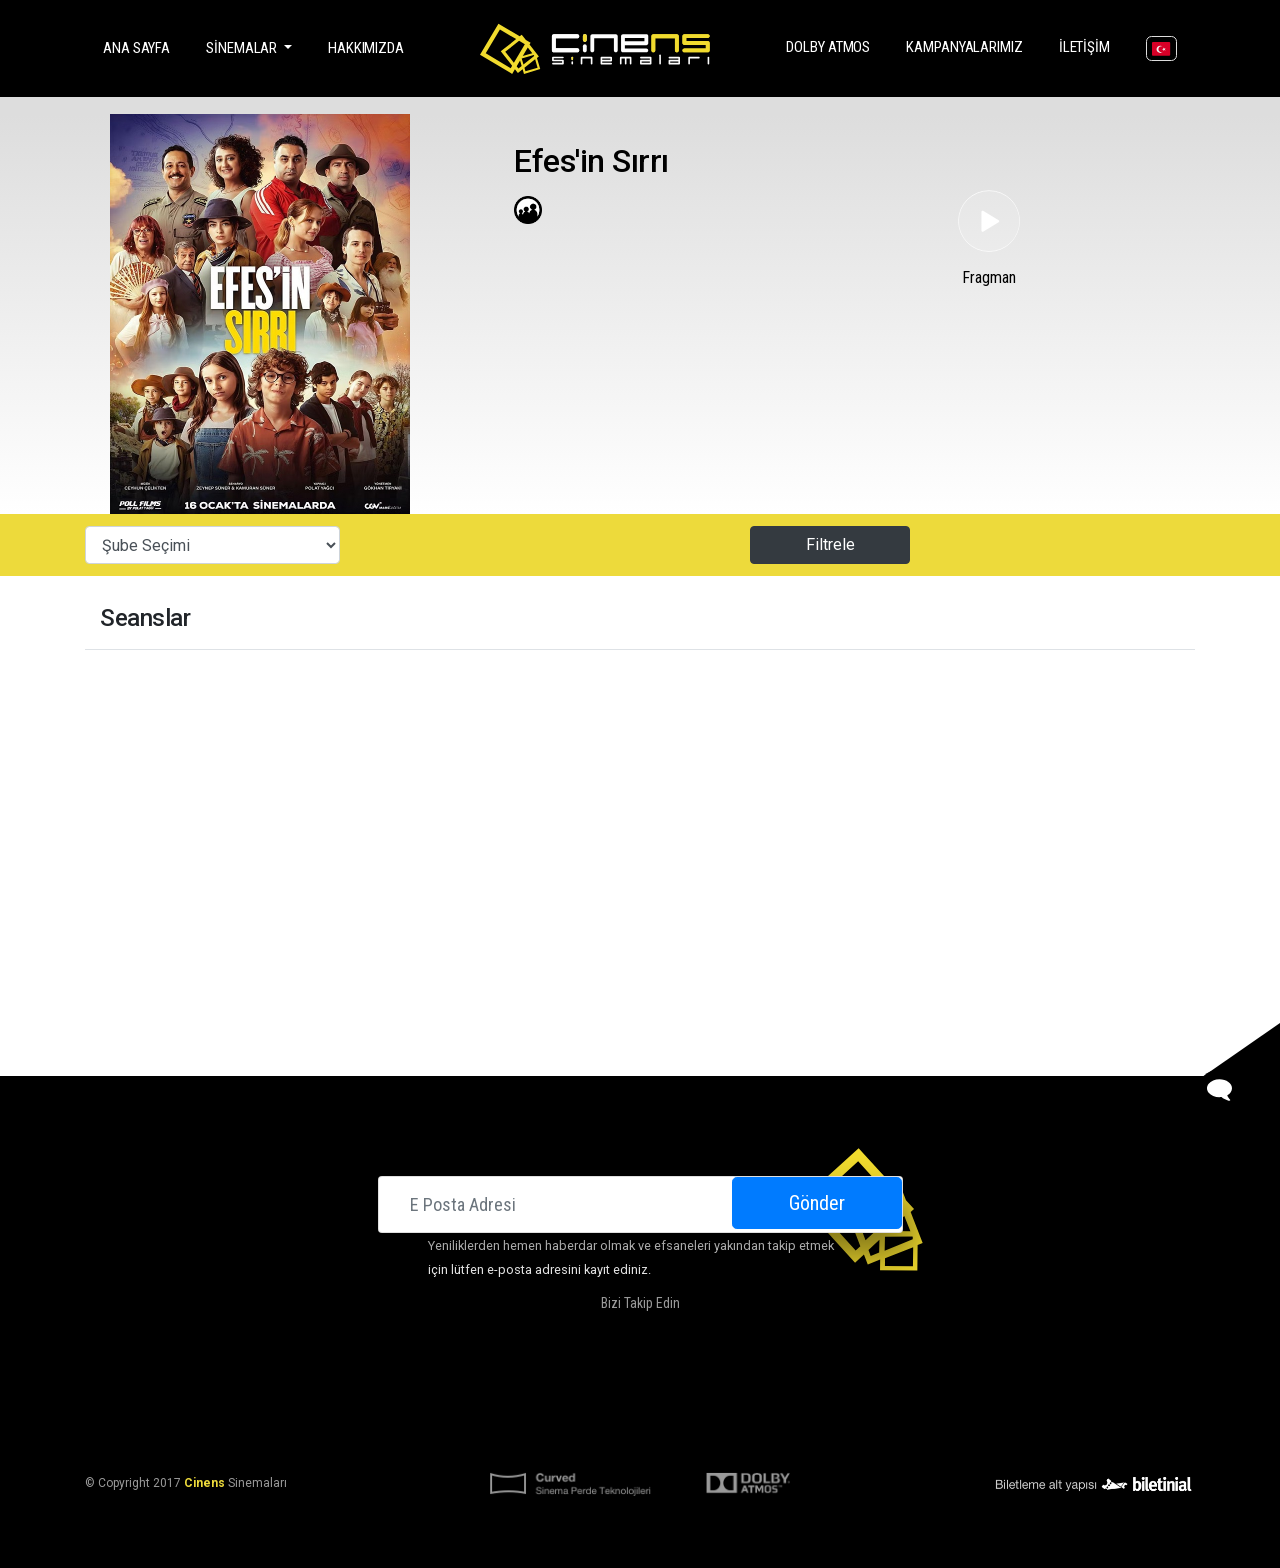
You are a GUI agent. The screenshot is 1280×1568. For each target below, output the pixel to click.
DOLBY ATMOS (832, 45)
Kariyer (861, 1386)
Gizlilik (799, 1434)
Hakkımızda (366, 48)
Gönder (817, 1203)
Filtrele (830, 544)
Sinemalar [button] (243, 48)
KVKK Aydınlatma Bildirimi (543, 1434)
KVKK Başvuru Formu (702, 1434)
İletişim (1088, 45)
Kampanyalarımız (968, 45)
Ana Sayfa (140, 46)
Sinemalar (428, 1386)
